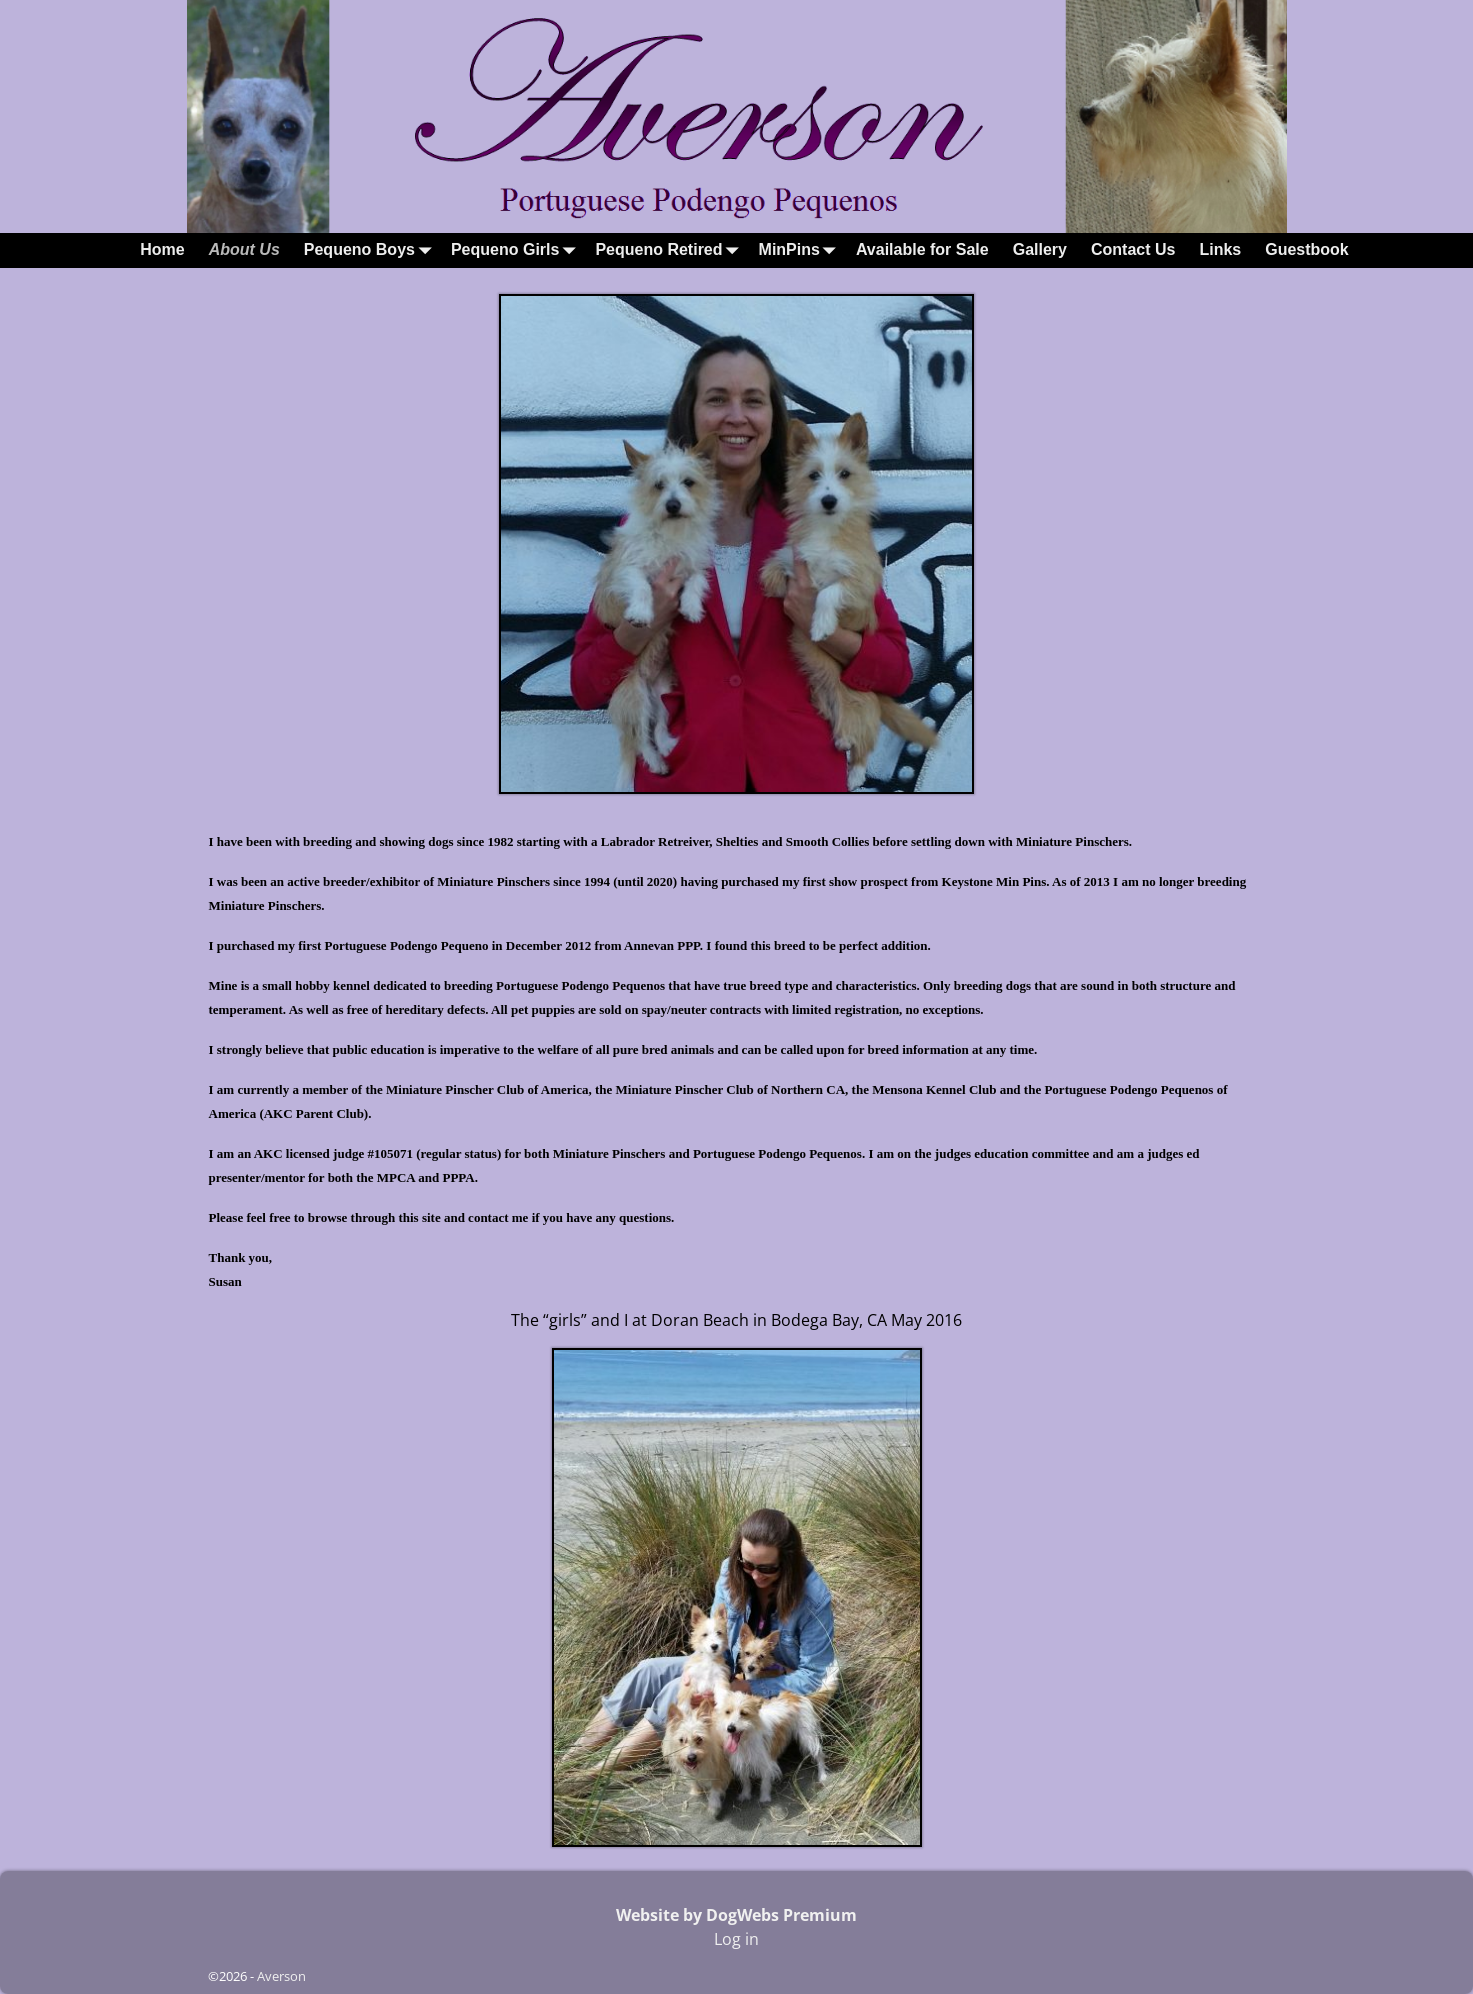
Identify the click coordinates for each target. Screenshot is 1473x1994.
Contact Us (1133, 249)
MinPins (801, 250)
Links (1220, 249)
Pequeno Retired (670, 250)
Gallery (1040, 249)
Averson (281, 1976)
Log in (736, 1939)
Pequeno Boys (371, 250)
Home (162, 249)
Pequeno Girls (517, 250)
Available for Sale (922, 249)
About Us (244, 249)
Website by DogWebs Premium (736, 1915)
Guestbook (1307, 249)
